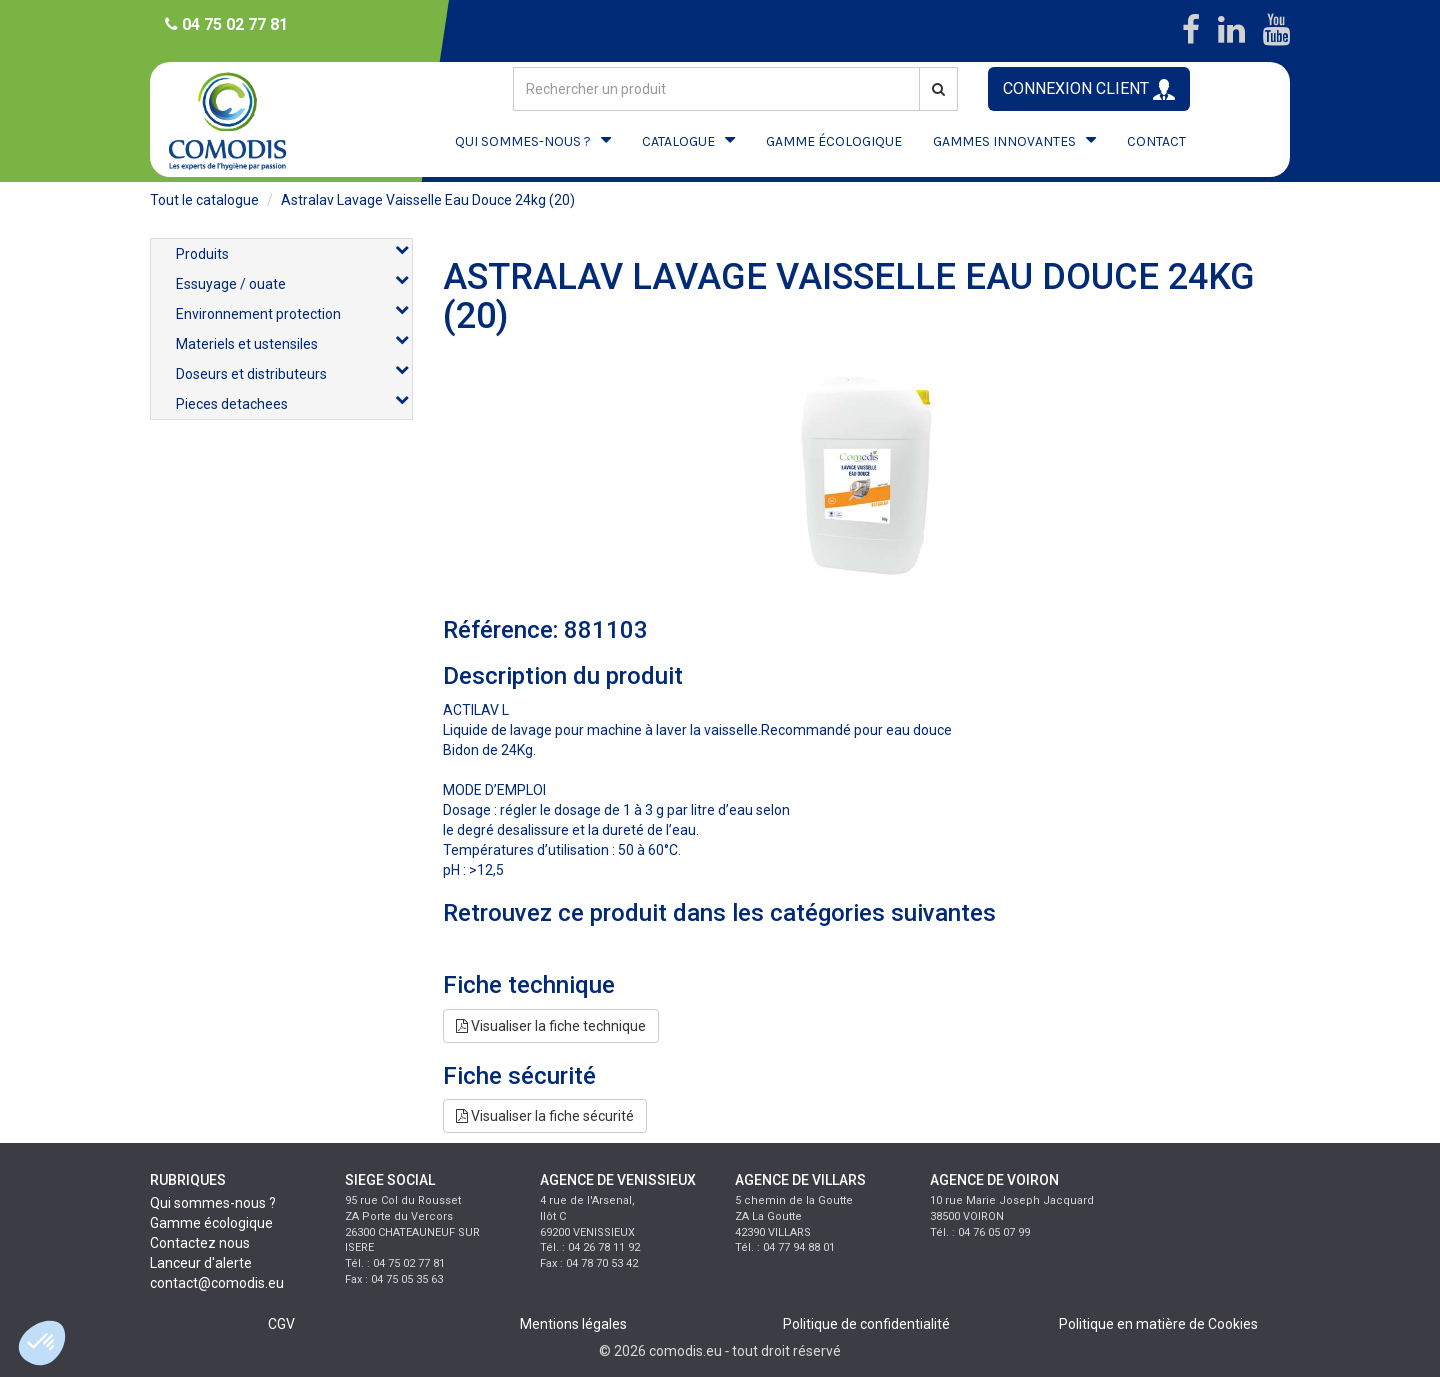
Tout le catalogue (204, 200)
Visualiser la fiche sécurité (545, 1116)
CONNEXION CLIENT (1089, 89)
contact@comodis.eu (217, 1283)
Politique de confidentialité (866, 1324)
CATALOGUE (678, 141)
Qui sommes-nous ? (213, 1203)
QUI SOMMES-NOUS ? (523, 141)
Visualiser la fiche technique (551, 1026)
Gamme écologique (211, 1223)
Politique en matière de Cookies (1158, 1324)
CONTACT (1156, 141)
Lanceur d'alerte (201, 1263)
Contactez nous (200, 1243)
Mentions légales (573, 1324)
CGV (281, 1324)
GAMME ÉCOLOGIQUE (834, 141)
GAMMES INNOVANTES (1004, 141)
